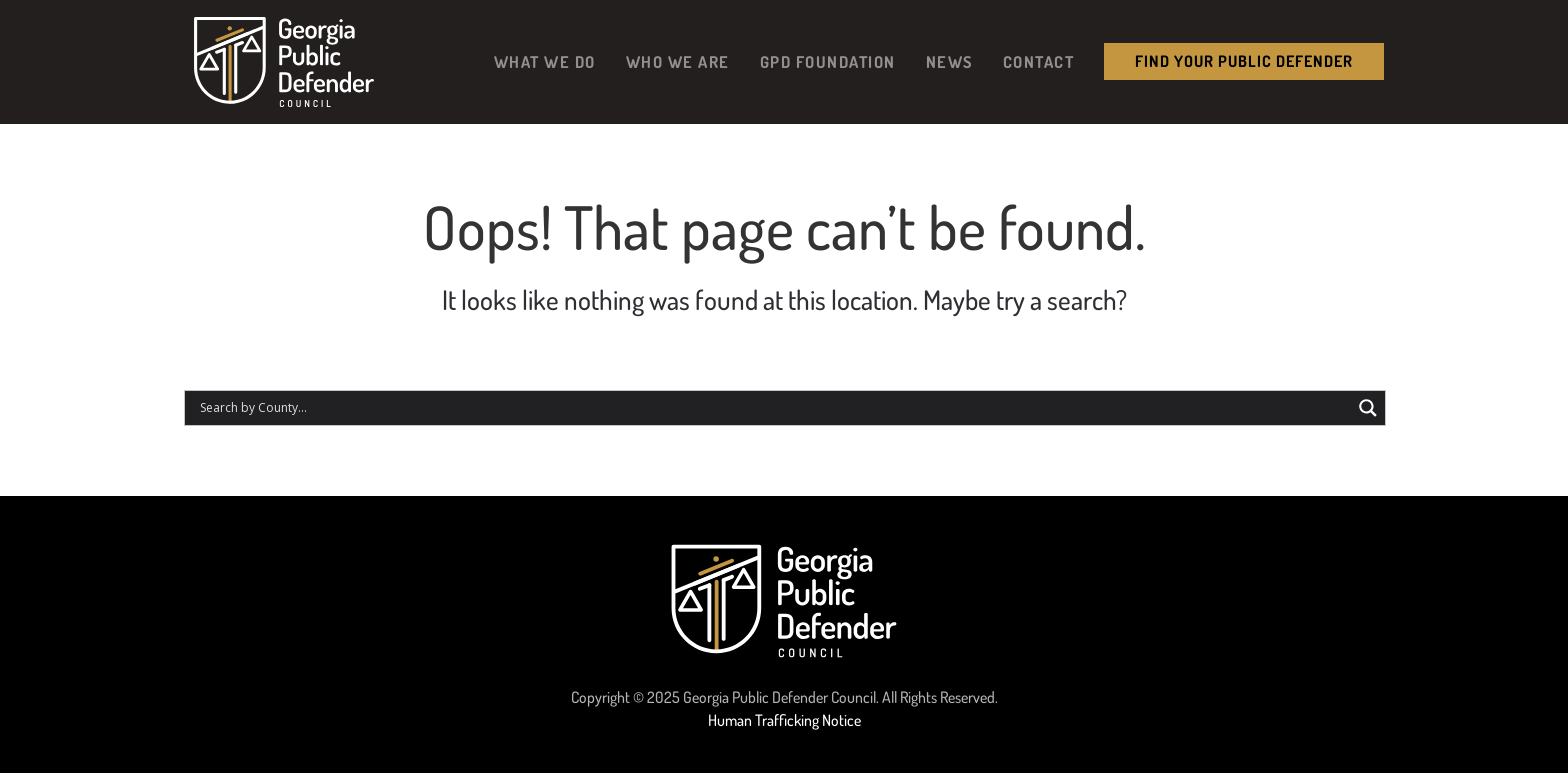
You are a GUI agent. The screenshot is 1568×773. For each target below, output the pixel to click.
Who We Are (678, 61)
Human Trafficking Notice (784, 720)
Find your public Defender (1244, 61)
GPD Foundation (828, 61)
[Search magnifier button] (1368, 408)
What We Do (545, 61)
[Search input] (773, 408)
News (949, 61)
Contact (1039, 61)
